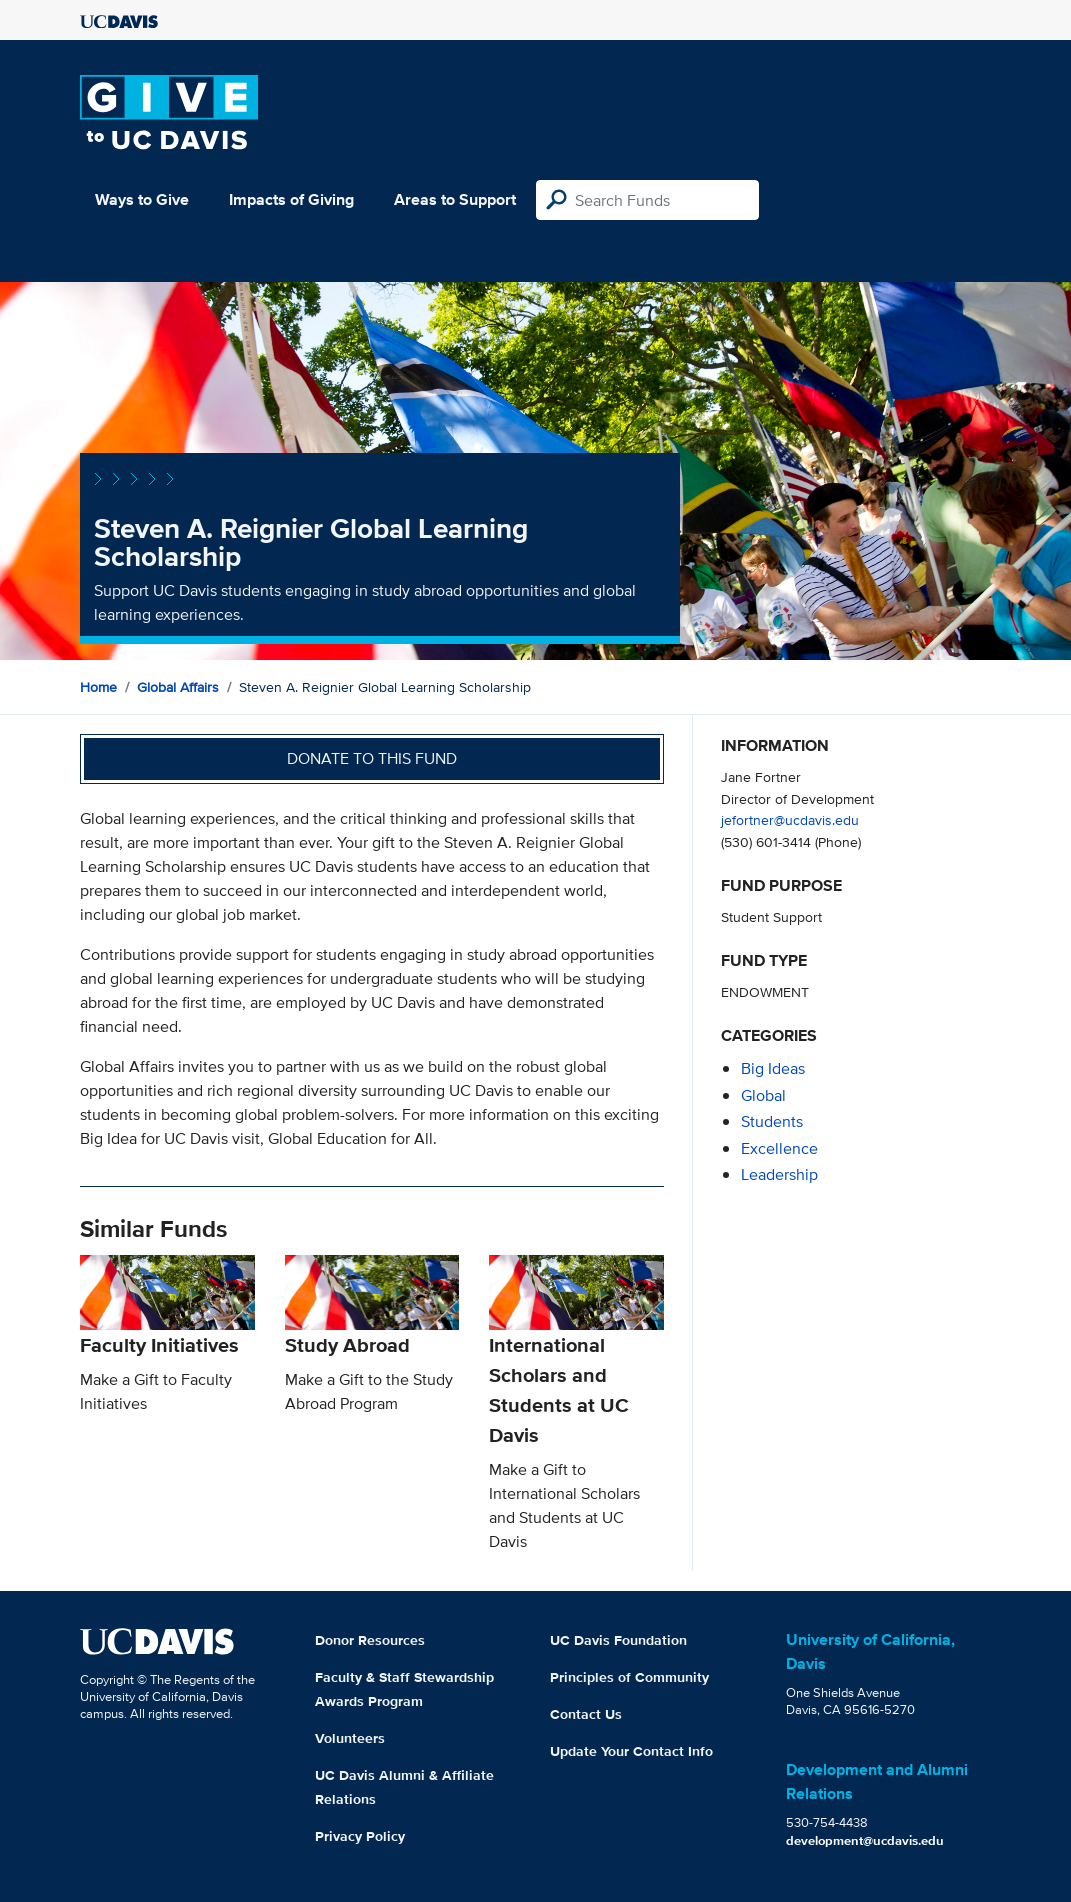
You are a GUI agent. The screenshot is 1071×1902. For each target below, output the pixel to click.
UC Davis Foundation (618, 1640)
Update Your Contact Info (631, 1751)
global (763, 1095)
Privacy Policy (360, 1836)
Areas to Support (455, 199)
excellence (779, 1148)
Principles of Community (629, 1677)
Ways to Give (142, 199)
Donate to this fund (372, 758)
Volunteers (350, 1738)
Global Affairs (178, 687)
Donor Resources (370, 1640)
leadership (779, 1174)
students (772, 1121)
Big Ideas (773, 1068)
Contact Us (586, 1714)
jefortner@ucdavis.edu (790, 819)
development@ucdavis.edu (865, 1840)
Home (98, 687)
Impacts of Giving (291, 199)
